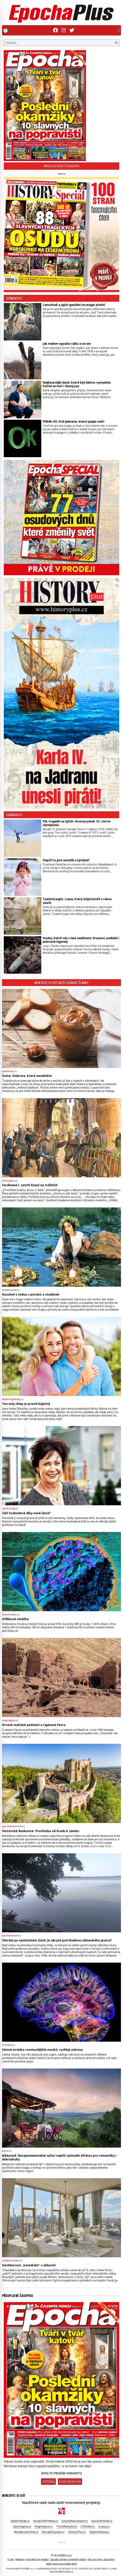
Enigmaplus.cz (44, 2526)
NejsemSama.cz (99, 2532)
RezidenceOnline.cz (26, 2532)
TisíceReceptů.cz (66, 2526)
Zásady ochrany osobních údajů (68, 2559)
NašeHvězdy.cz (20, 2521)
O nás (10, 2559)
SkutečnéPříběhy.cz (45, 2521)
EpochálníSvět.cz (101, 2521)
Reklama (20, 2559)
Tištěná (48, 2482)
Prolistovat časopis (61, 166)
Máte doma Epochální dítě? (61, 2563)
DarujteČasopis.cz (53, 2532)
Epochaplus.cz (22, 2526)
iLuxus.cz (104, 2526)
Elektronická (70, 2482)
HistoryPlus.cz (77, 2532)
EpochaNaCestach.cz (75, 2521)
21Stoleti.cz (88, 2526)
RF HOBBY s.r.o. (63, 2555)
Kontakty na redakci (37, 2559)
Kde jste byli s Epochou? (101, 2559)
